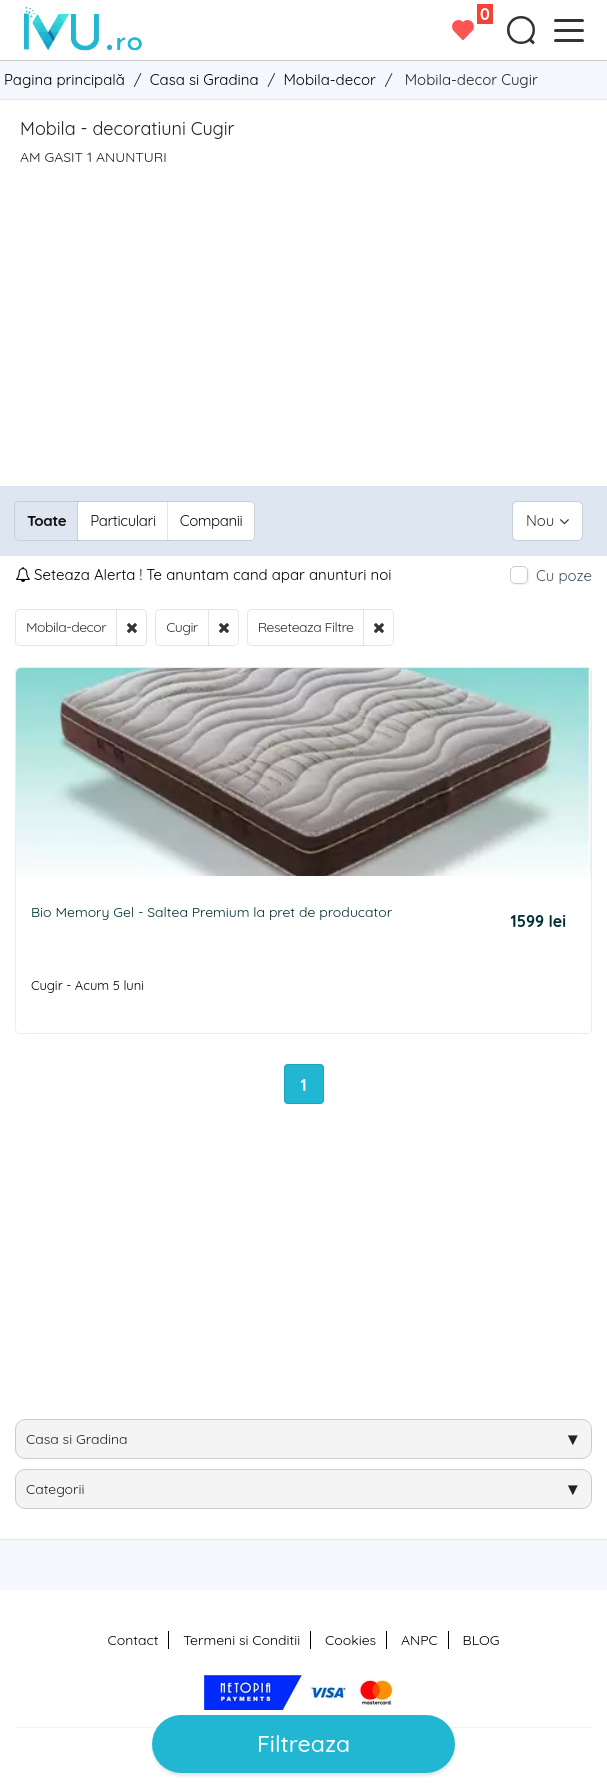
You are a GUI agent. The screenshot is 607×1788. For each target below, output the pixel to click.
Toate (46, 520)
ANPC (419, 1640)
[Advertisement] (303, 316)
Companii (211, 520)
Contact (133, 1640)
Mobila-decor (66, 627)
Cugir (182, 627)
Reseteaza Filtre (306, 627)
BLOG (481, 1640)
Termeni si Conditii (241, 1640)
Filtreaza (303, 1743)
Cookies (350, 1640)
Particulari (122, 520)
